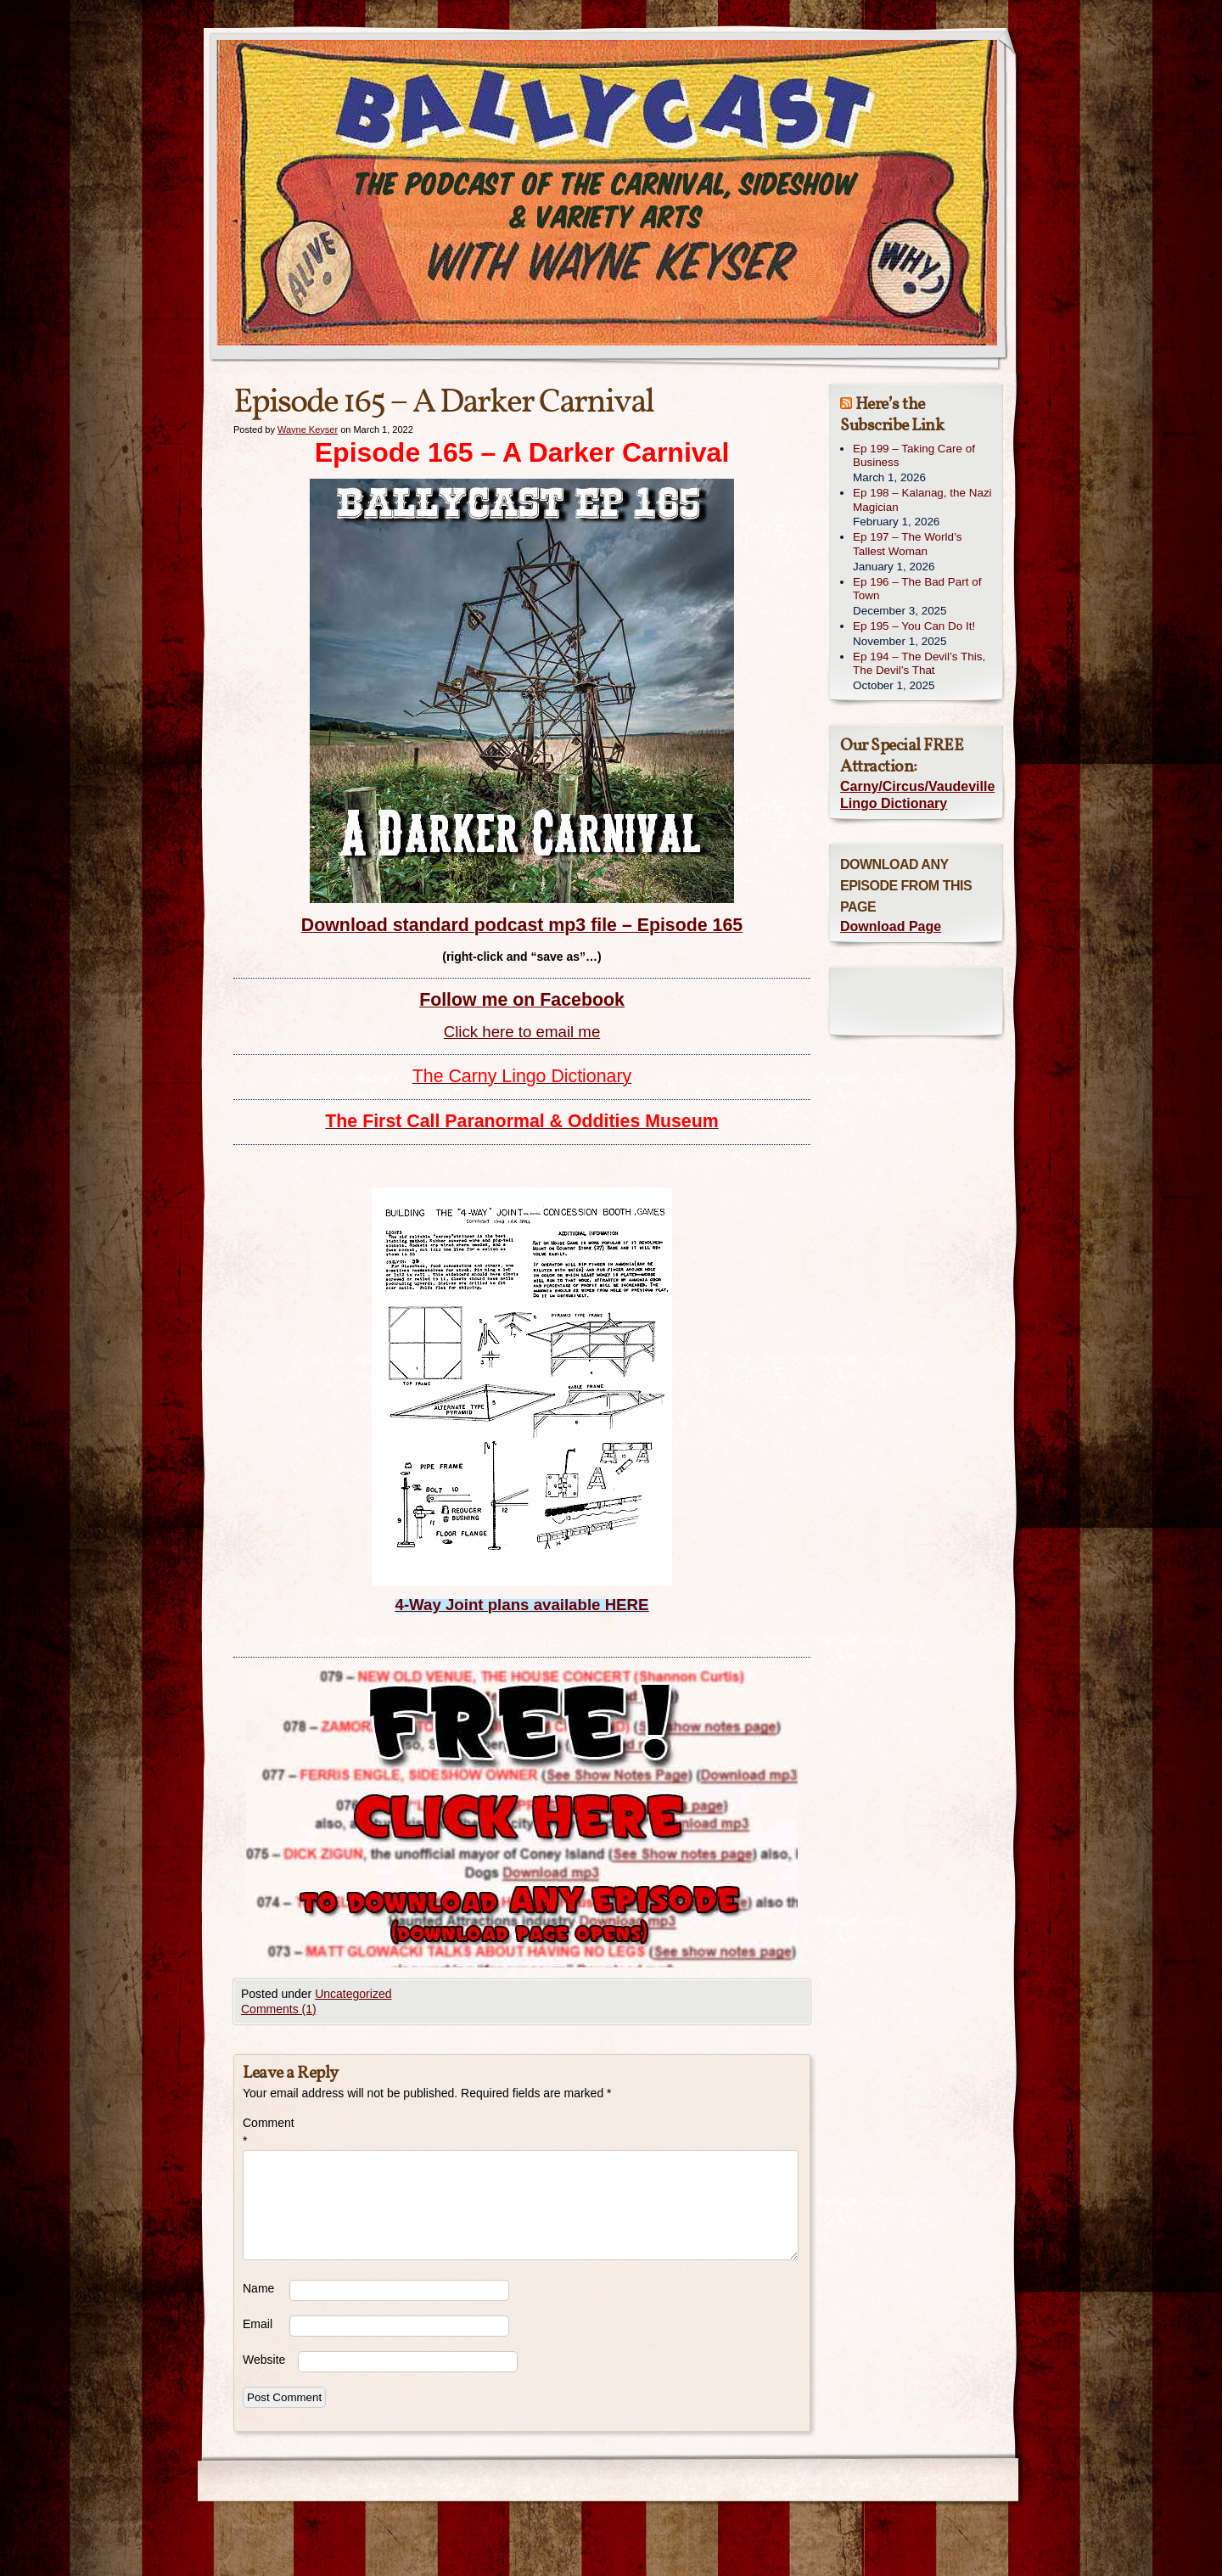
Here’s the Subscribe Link (892, 415)
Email (257, 2324)
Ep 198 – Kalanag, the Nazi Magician (922, 500)
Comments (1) (279, 2009)
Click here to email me (522, 1032)
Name (258, 2288)
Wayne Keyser (307, 429)
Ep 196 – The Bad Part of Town (917, 589)
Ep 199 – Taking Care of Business (914, 455)
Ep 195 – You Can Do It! (914, 626)
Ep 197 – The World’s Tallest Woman (907, 544)
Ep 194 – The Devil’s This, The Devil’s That (919, 663)
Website (264, 2359)
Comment (266, 2131)
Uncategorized (353, 1994)
